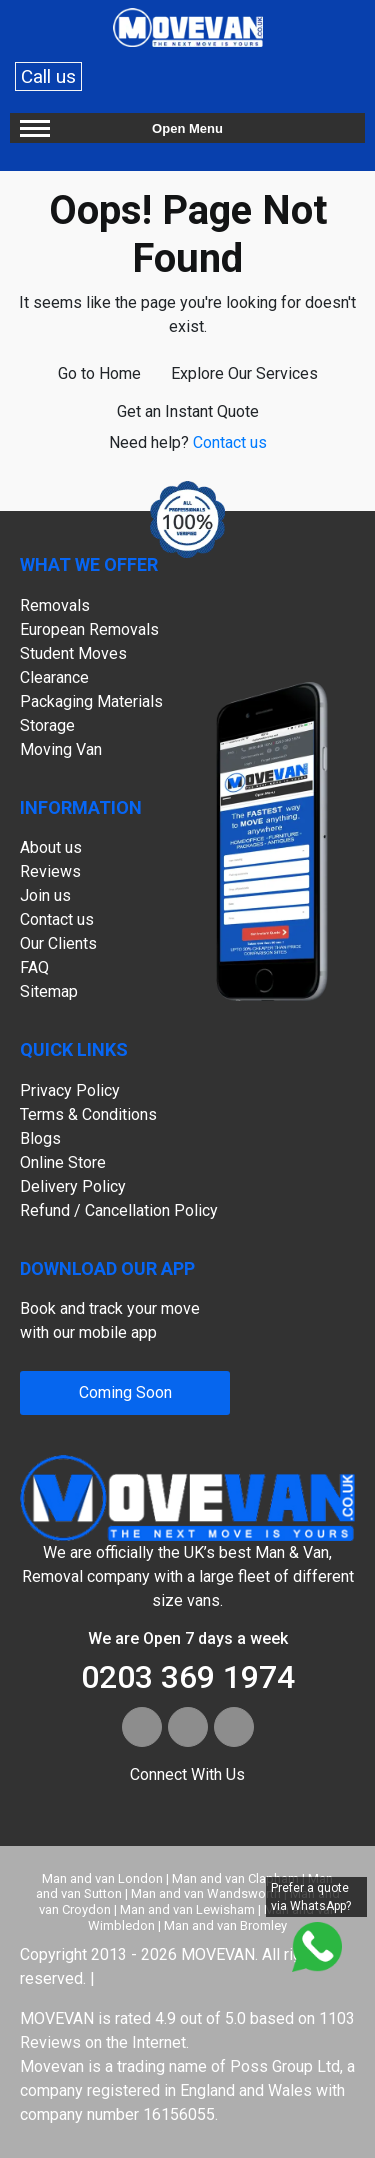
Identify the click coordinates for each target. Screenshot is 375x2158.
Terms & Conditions (88, 1114)
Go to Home (99, 373)
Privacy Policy (70, 1090)
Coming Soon (125, 1392)
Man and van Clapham (235, 1878)
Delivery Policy (73, 1186)
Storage (47, 725)
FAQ (34, 967)
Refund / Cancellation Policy (119, 1210)
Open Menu (187, 128)
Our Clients (58, 943)
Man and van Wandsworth (206, 1893)
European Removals (89, 629)
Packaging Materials (91, 701)
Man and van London (102, 1878)
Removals (55, 605)
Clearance (54, 677)
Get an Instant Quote (188, 411)
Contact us (230, 442)
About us (51, 847)
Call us (48, 76)
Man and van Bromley (225, 1925)
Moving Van (61, 749)
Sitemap (49, 991)
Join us (45, 895)
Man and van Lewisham (187, 1909)
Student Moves (73, 653)
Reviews (50, 871)
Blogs (40, 1138)
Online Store (63, 1162)
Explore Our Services (244, 373)
